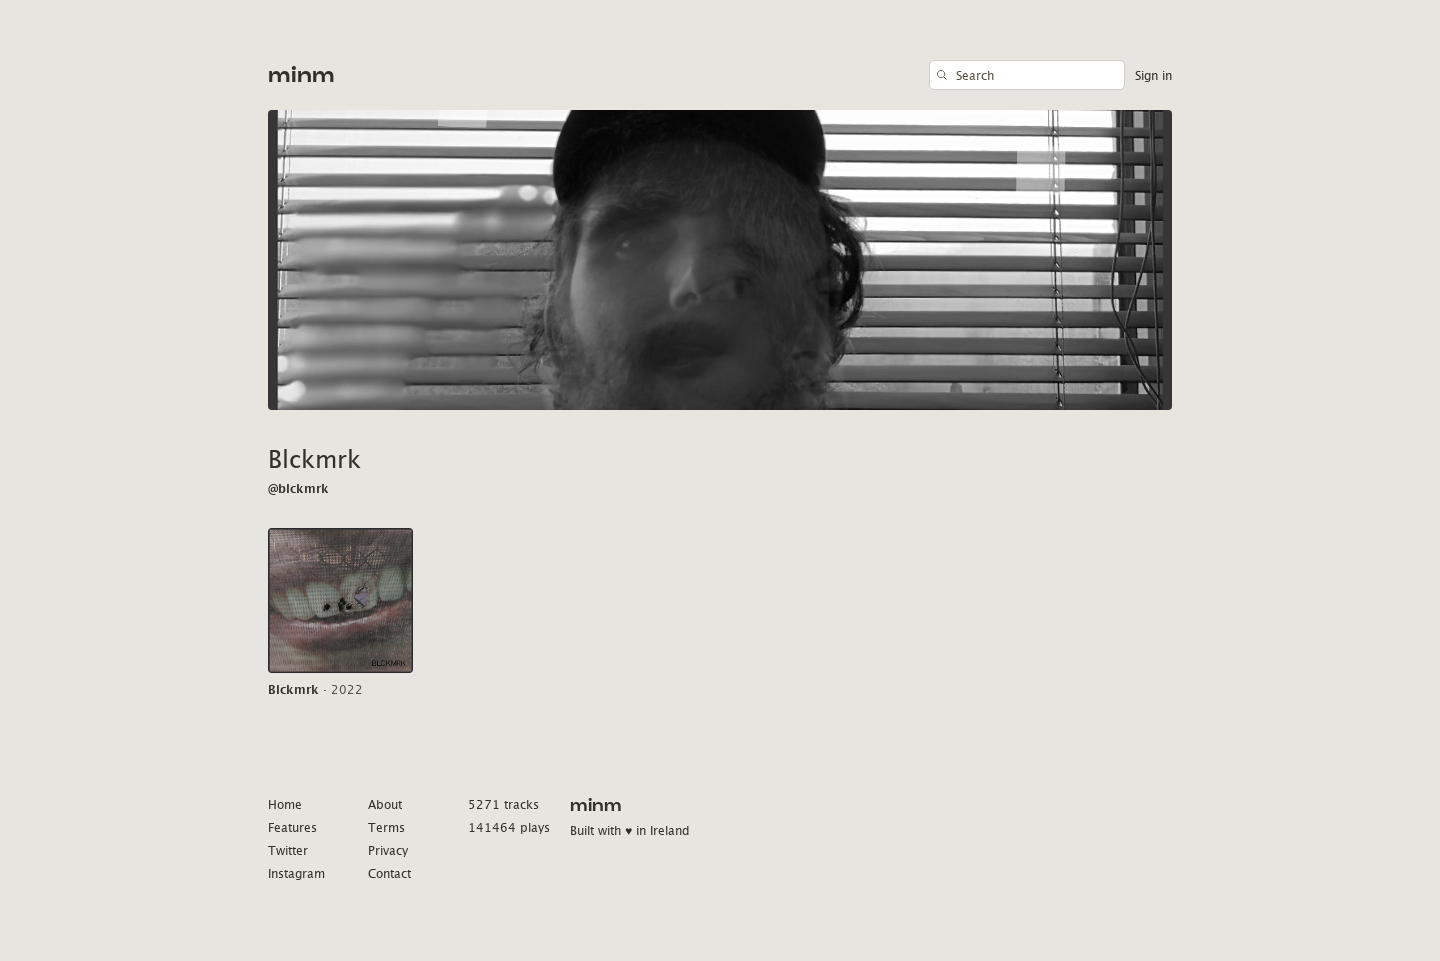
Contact (389, 873)
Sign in (1153, 75)
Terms (386, 827)
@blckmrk (298, 488)
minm (301, 75)
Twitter (288, 850)
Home (285, 804)
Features (292, 827)
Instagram (296, 873)
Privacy (388, 850)
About (385, 804)
